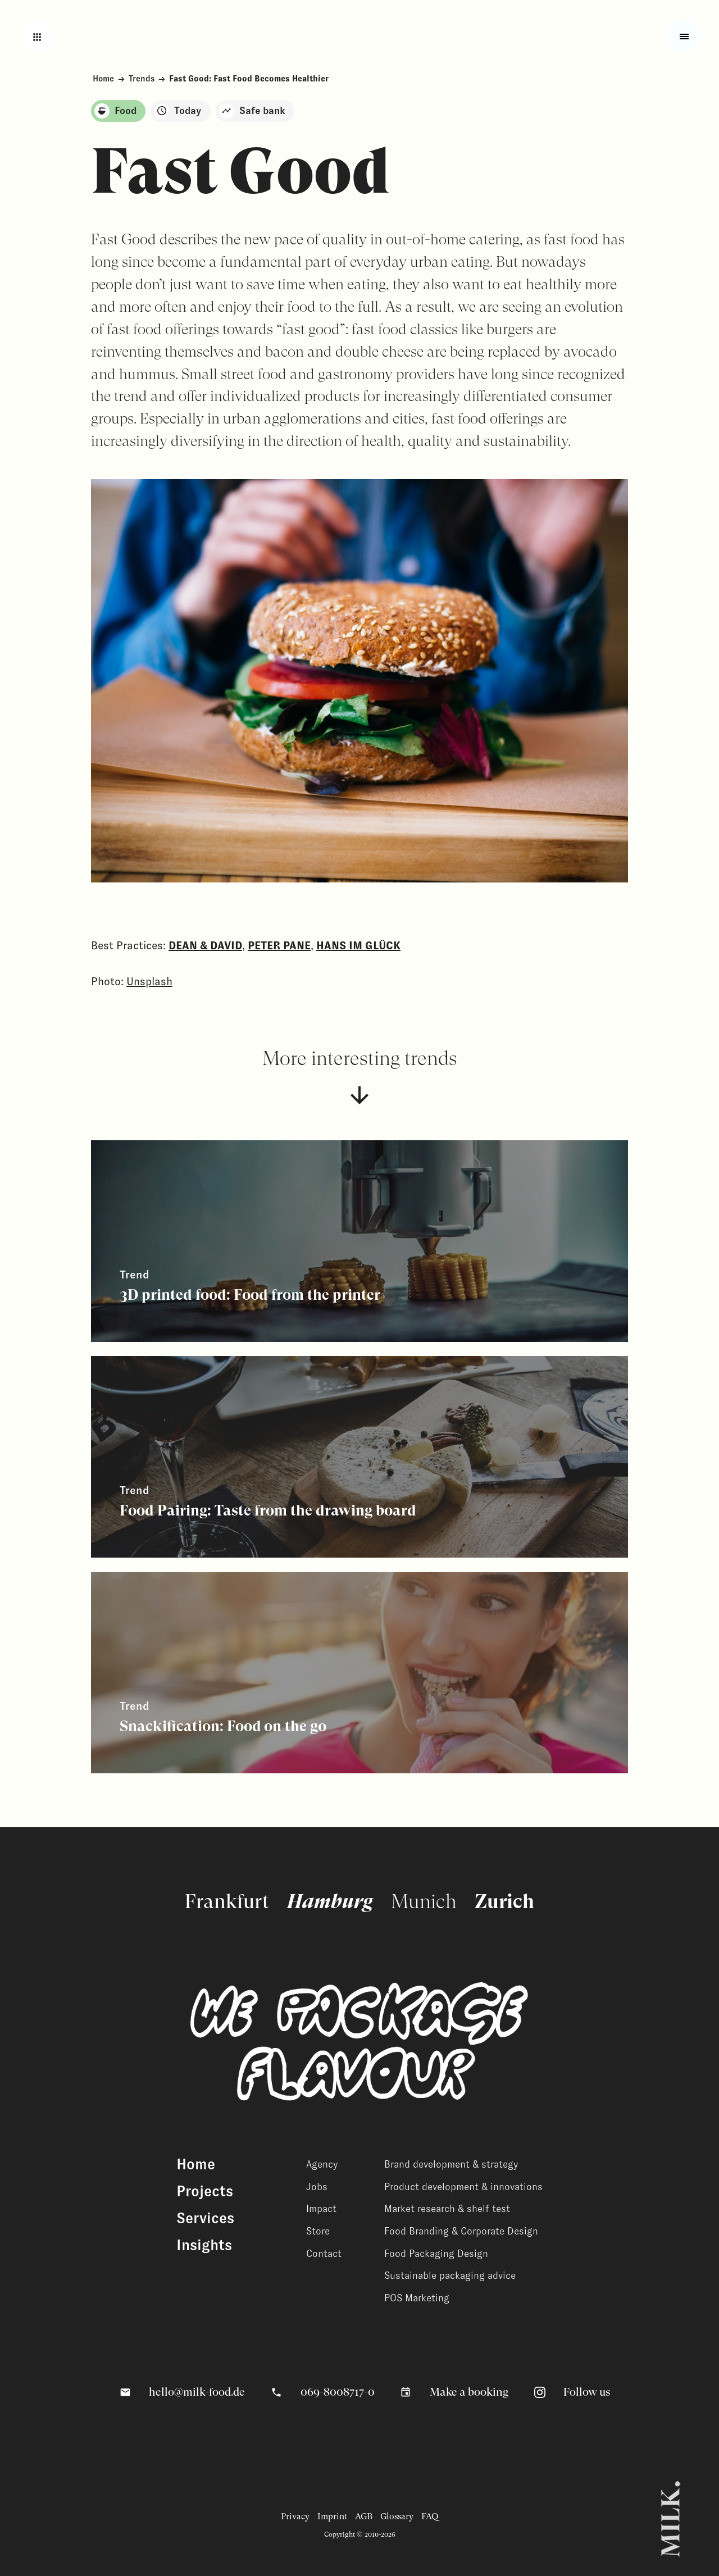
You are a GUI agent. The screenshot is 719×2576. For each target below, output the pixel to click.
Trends (141, 78)
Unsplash (149, 981)
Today (177, 111)
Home (103, 78)
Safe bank (252, 111)
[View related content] (359, 1241)
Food (115, 111)
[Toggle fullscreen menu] (684, 36)
